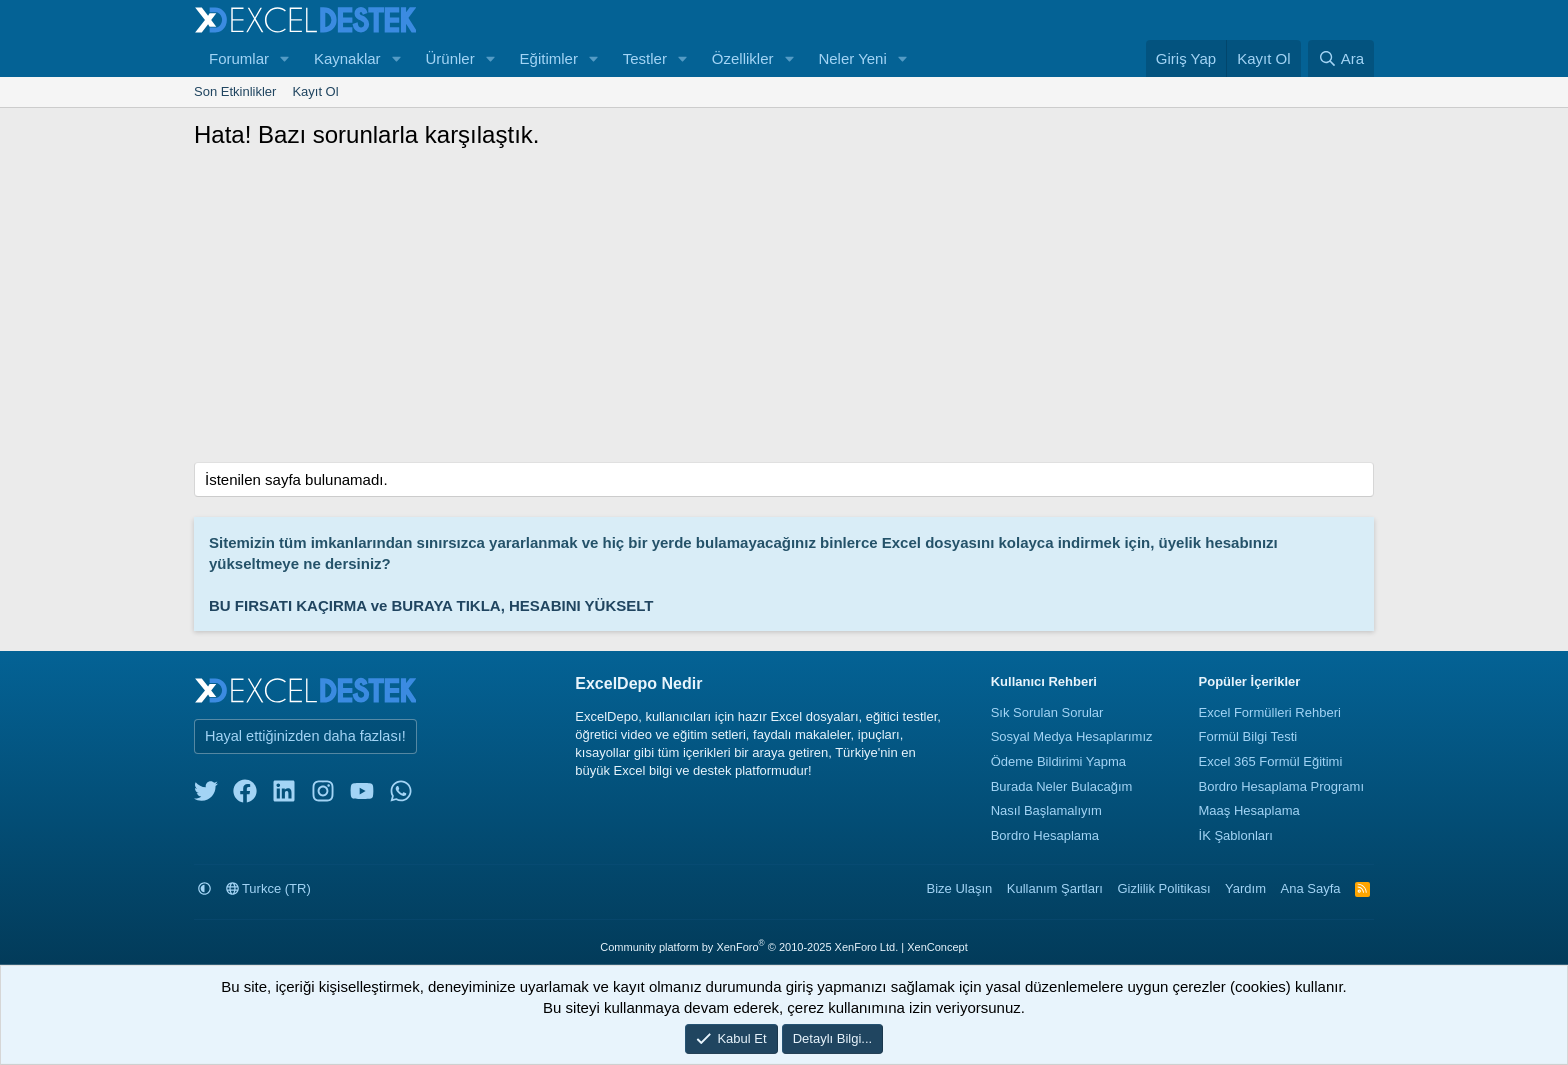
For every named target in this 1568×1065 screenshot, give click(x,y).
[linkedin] (284, 795)
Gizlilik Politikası (1163, 888)
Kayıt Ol (315, 91)
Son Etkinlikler (235, 91)
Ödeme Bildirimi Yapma (1058, 761)
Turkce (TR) (268, 888)
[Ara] (1341, 58)
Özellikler (743, 58)
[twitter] (206, 795)
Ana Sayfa (1311, 888)
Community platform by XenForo (749, 947)
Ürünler (449, 58)
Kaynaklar (347, 58)
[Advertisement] (784, 312)
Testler (645, 58)
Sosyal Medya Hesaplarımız (1072, 736)
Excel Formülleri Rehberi (1270, 712)
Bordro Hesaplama (1045, 835)
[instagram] (323, 795)
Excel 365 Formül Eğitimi (1271, 761)
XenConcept (937, 947)
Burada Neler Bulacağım (1062, 786)
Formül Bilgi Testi (1248, 736)
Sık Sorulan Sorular (1047, 712)
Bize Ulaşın (960, 888)
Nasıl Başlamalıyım (1046, 810)
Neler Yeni (852, 58)
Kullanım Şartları (1055, 888)
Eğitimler (549, 58)
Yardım (1245, 888)
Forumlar (239, 58)
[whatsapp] (401, 795)
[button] (285, 58)
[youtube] (362, 795)
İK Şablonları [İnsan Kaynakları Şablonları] (1236, 835)
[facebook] (245, 795)
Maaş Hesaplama (1249, 810)
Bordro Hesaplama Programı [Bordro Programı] (1281, 786)
